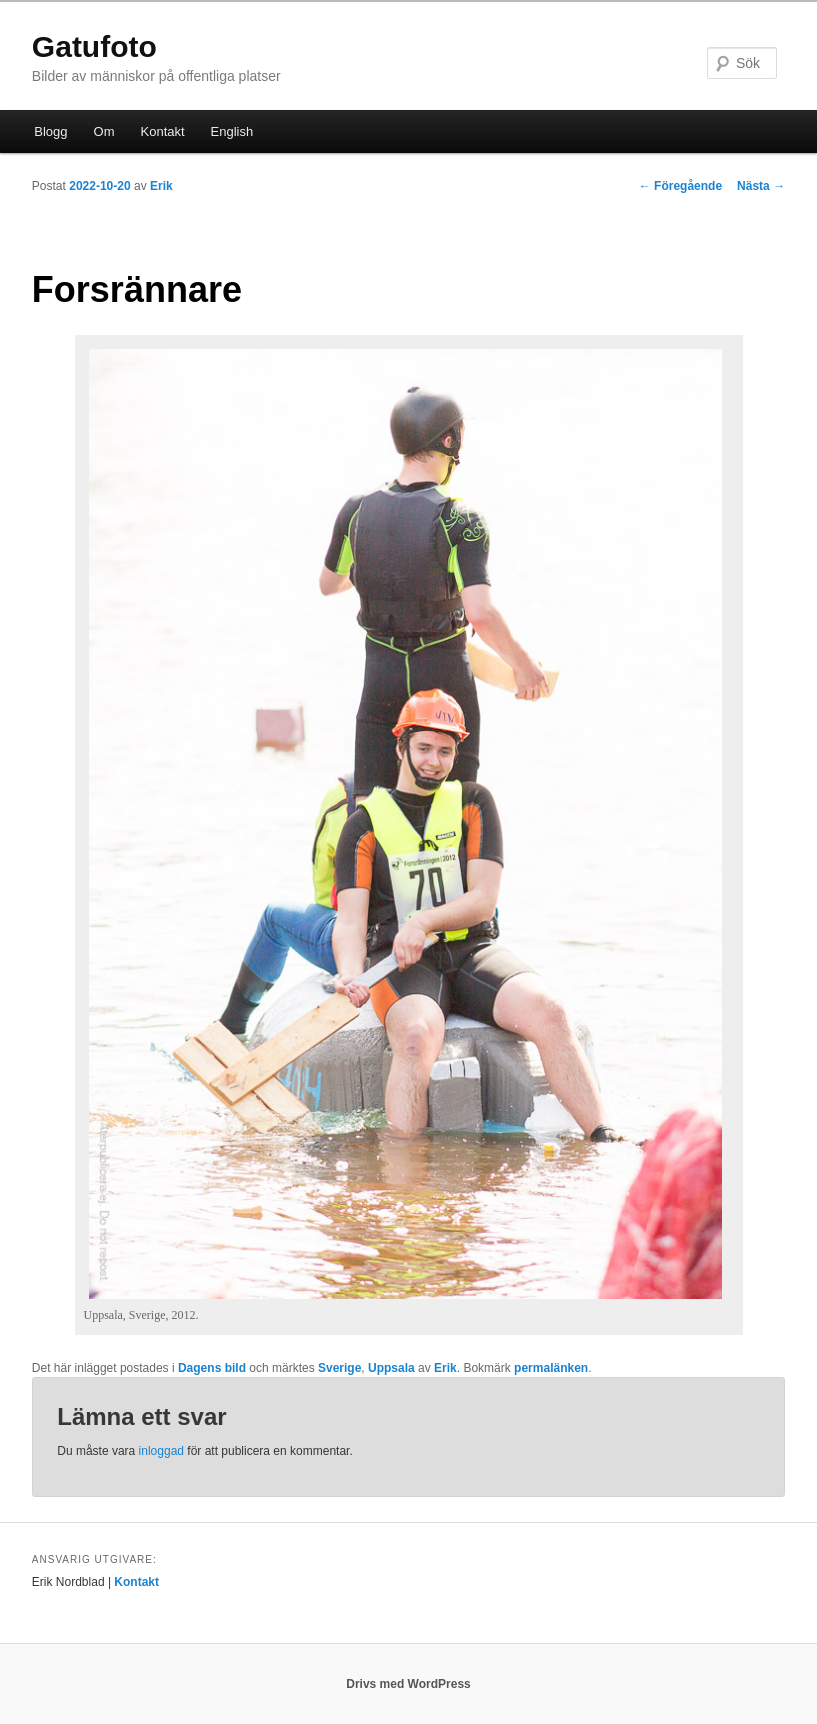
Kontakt (163, 131)
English (232, 131)
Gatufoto (94, 46)
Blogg (50, 131)
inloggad (161, 1451)
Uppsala (391, 1368)
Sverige (339, 1368)
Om (104, 131)
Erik (161, 186)
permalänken (551, 1368)
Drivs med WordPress (408, 1684)
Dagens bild (212, 1368)
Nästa (761, 186)
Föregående (680, 186)
